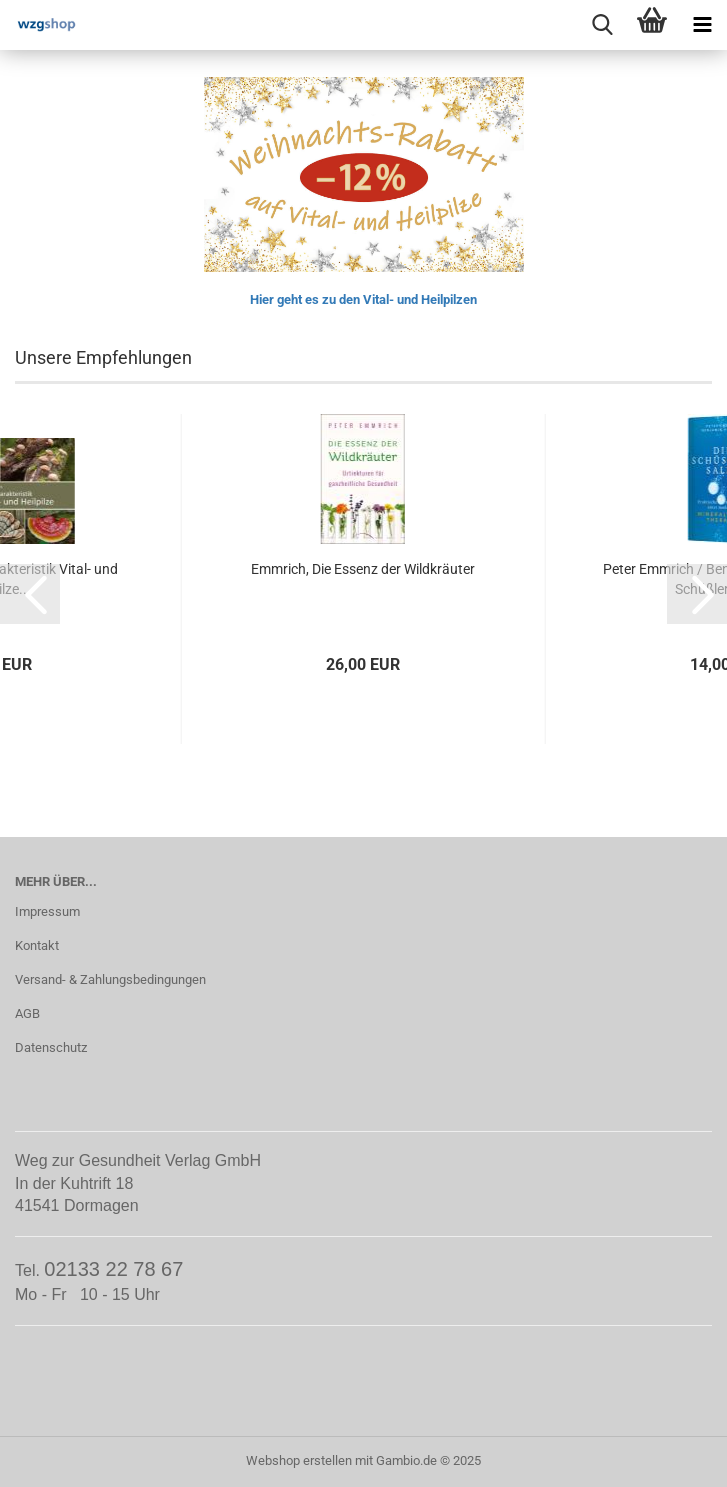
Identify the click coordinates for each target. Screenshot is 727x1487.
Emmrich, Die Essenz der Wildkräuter (363, 569)
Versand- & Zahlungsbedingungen (110, 979)
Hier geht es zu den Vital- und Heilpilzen (363, 299)
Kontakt (37, 945)
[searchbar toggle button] (602, 25)
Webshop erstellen (299, 1460)
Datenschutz (51, 1047)
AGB (27, 1013)
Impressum (47, 911)
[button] (30, 594)
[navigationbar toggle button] (702, 25)
